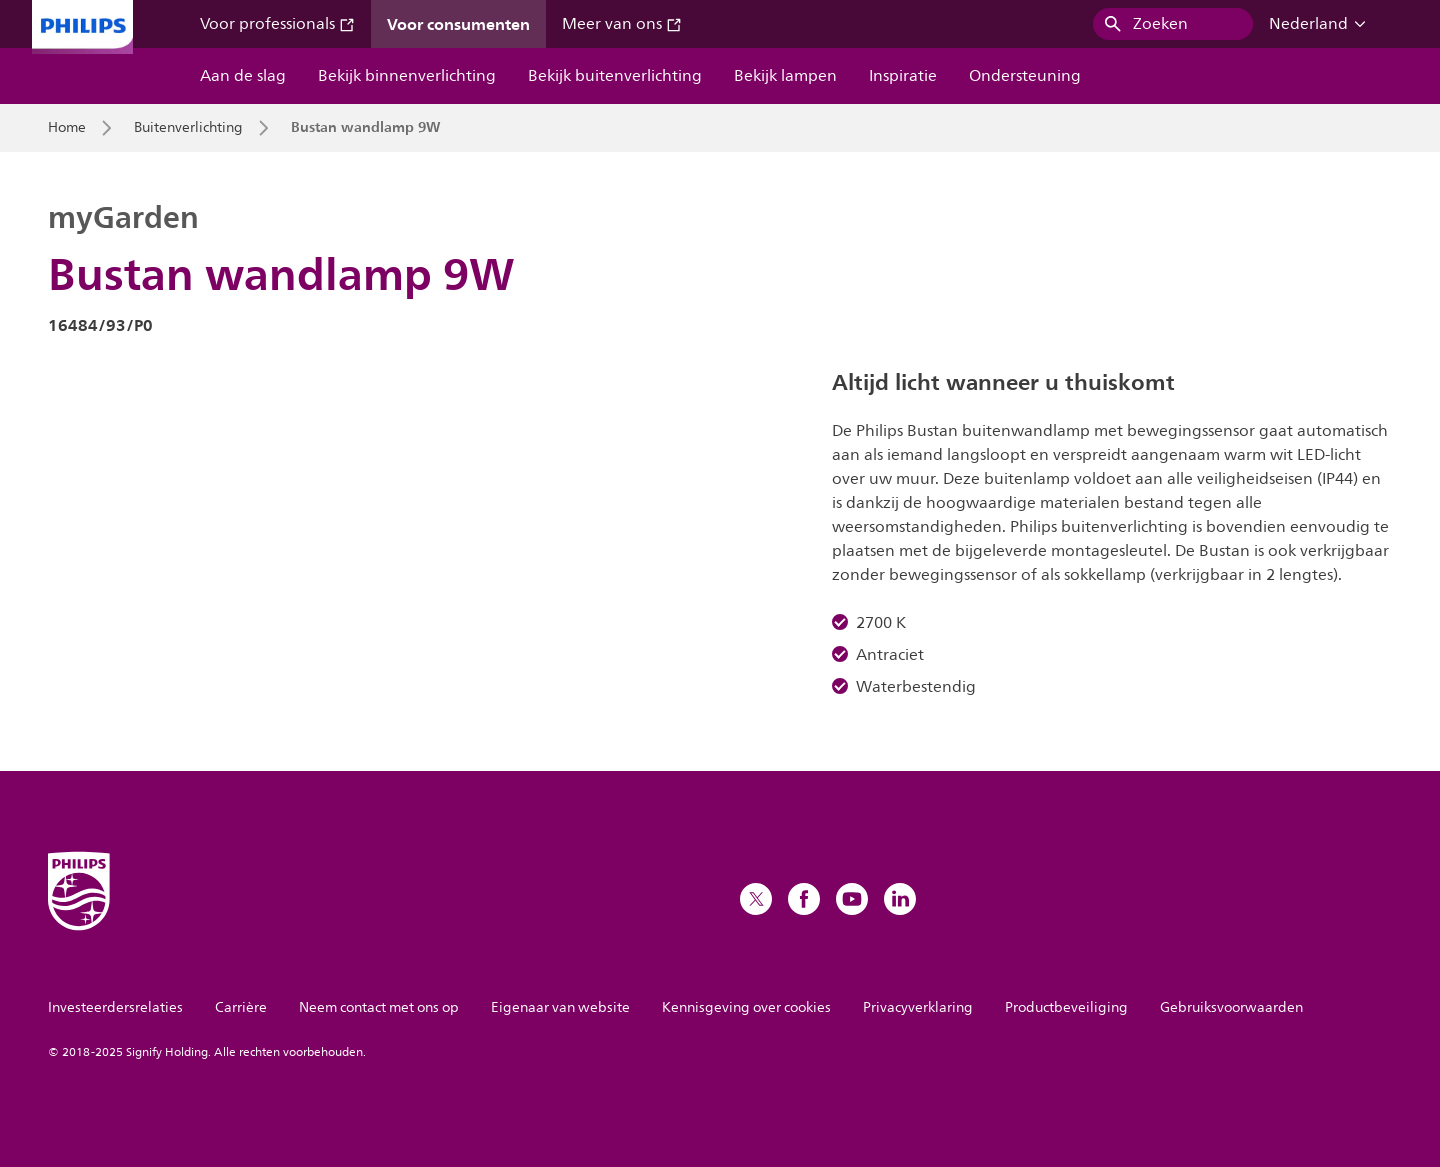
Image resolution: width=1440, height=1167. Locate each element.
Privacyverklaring (918, 1007)
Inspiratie (903, 76)
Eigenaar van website (560, 1007)
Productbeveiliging (1066, 1007)
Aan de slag (243, 76)
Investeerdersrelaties (115, 1007)
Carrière (241, 1007)
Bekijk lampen (785, 76)
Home (67, 128)
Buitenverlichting (188, 128)
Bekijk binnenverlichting (407, 76)
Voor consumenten (458, 24)
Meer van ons (622, 24)
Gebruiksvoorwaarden (1231, 1007)
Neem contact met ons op (379, 1007)
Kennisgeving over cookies (746, 1007)
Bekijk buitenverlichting (615, 76)
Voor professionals (277, 24)
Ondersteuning (1025, 76)
